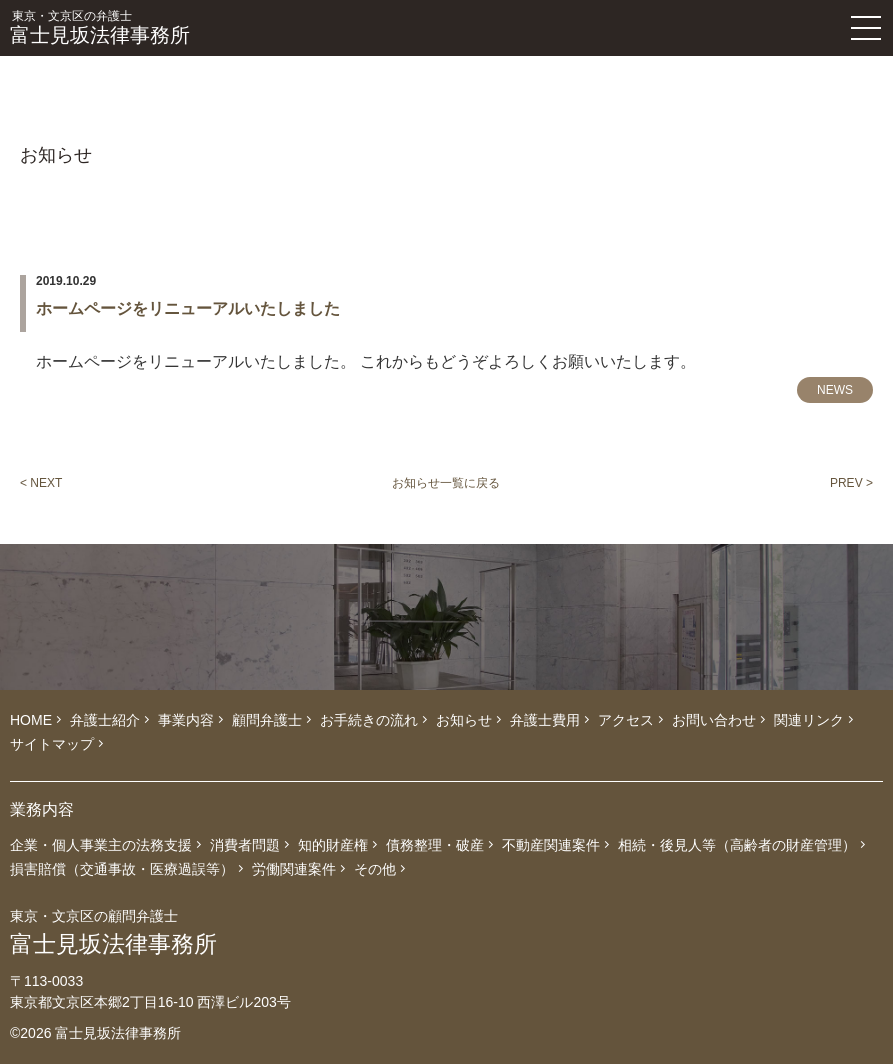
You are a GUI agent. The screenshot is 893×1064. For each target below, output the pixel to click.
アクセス (626, 720)
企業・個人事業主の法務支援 (101, 845)
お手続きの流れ (369, 720)
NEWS (835, 390)
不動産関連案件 (551, 845)
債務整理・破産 (435, 845)
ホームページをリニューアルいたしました (188, 309)
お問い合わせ (714, 720)
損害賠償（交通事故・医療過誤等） (122, 869)
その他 (375, 869)
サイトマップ (52, 744)
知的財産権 (333, 845)
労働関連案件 (294, 869)
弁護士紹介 (105, 720)
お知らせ (464, 720)
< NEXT (41, 483)
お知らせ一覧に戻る (446, 483)
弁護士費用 (545, 720)
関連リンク (809, 720)
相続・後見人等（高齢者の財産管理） (737, 845)
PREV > (851, 483)
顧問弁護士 (267, 720)
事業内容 (186, 720)
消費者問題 (245, 845)
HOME (31, 720)
